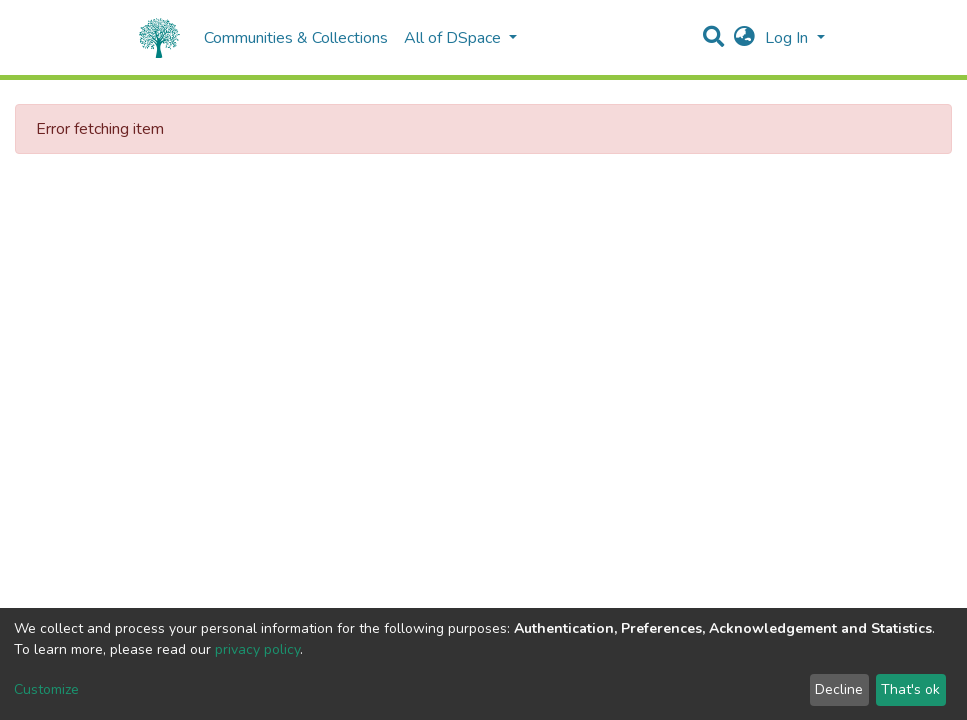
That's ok (910, 689)
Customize (46, 689)
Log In (788, 38)
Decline (839, 689)
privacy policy (257, 649)
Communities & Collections (296, 38)
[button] (744, 38)
